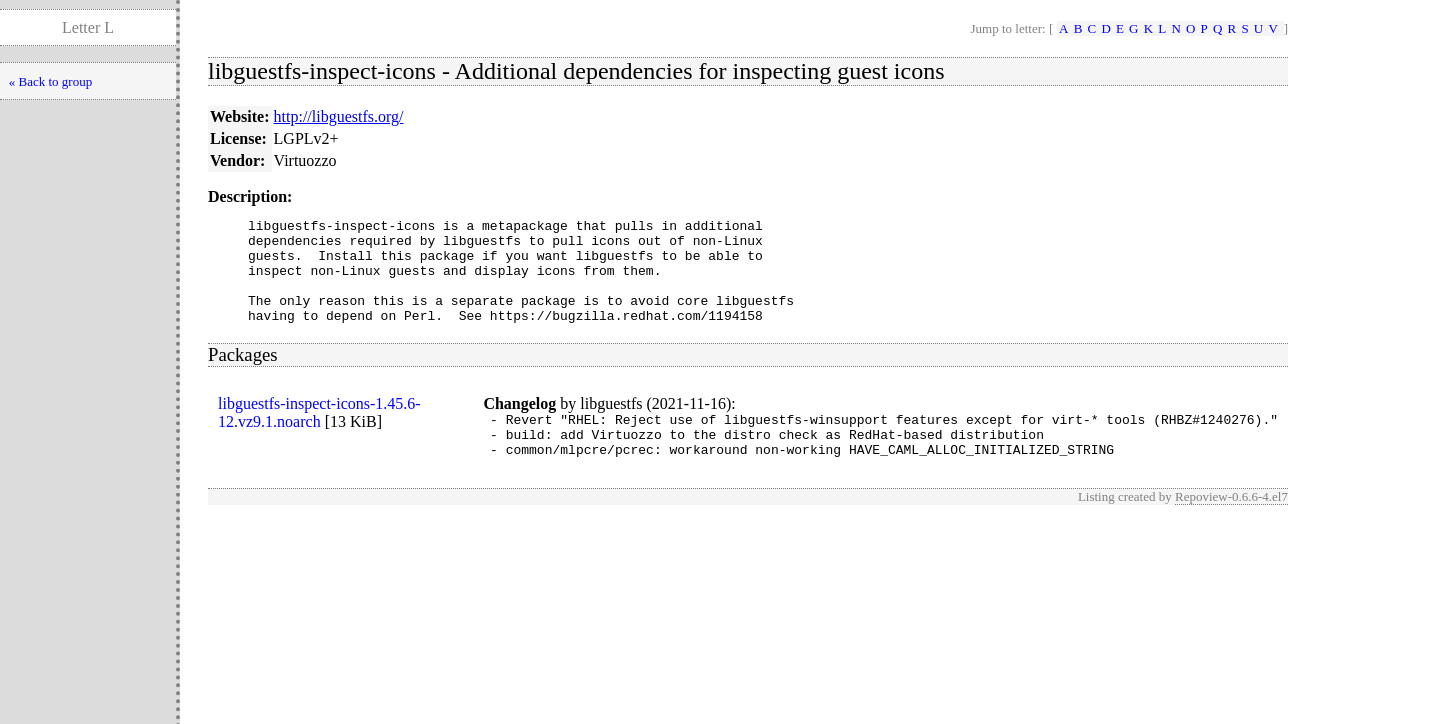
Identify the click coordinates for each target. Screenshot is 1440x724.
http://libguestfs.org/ (339, 116)
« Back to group (50, 81)
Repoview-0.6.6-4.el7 (1231, 526)
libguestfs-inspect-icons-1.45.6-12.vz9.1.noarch (319, 433)
